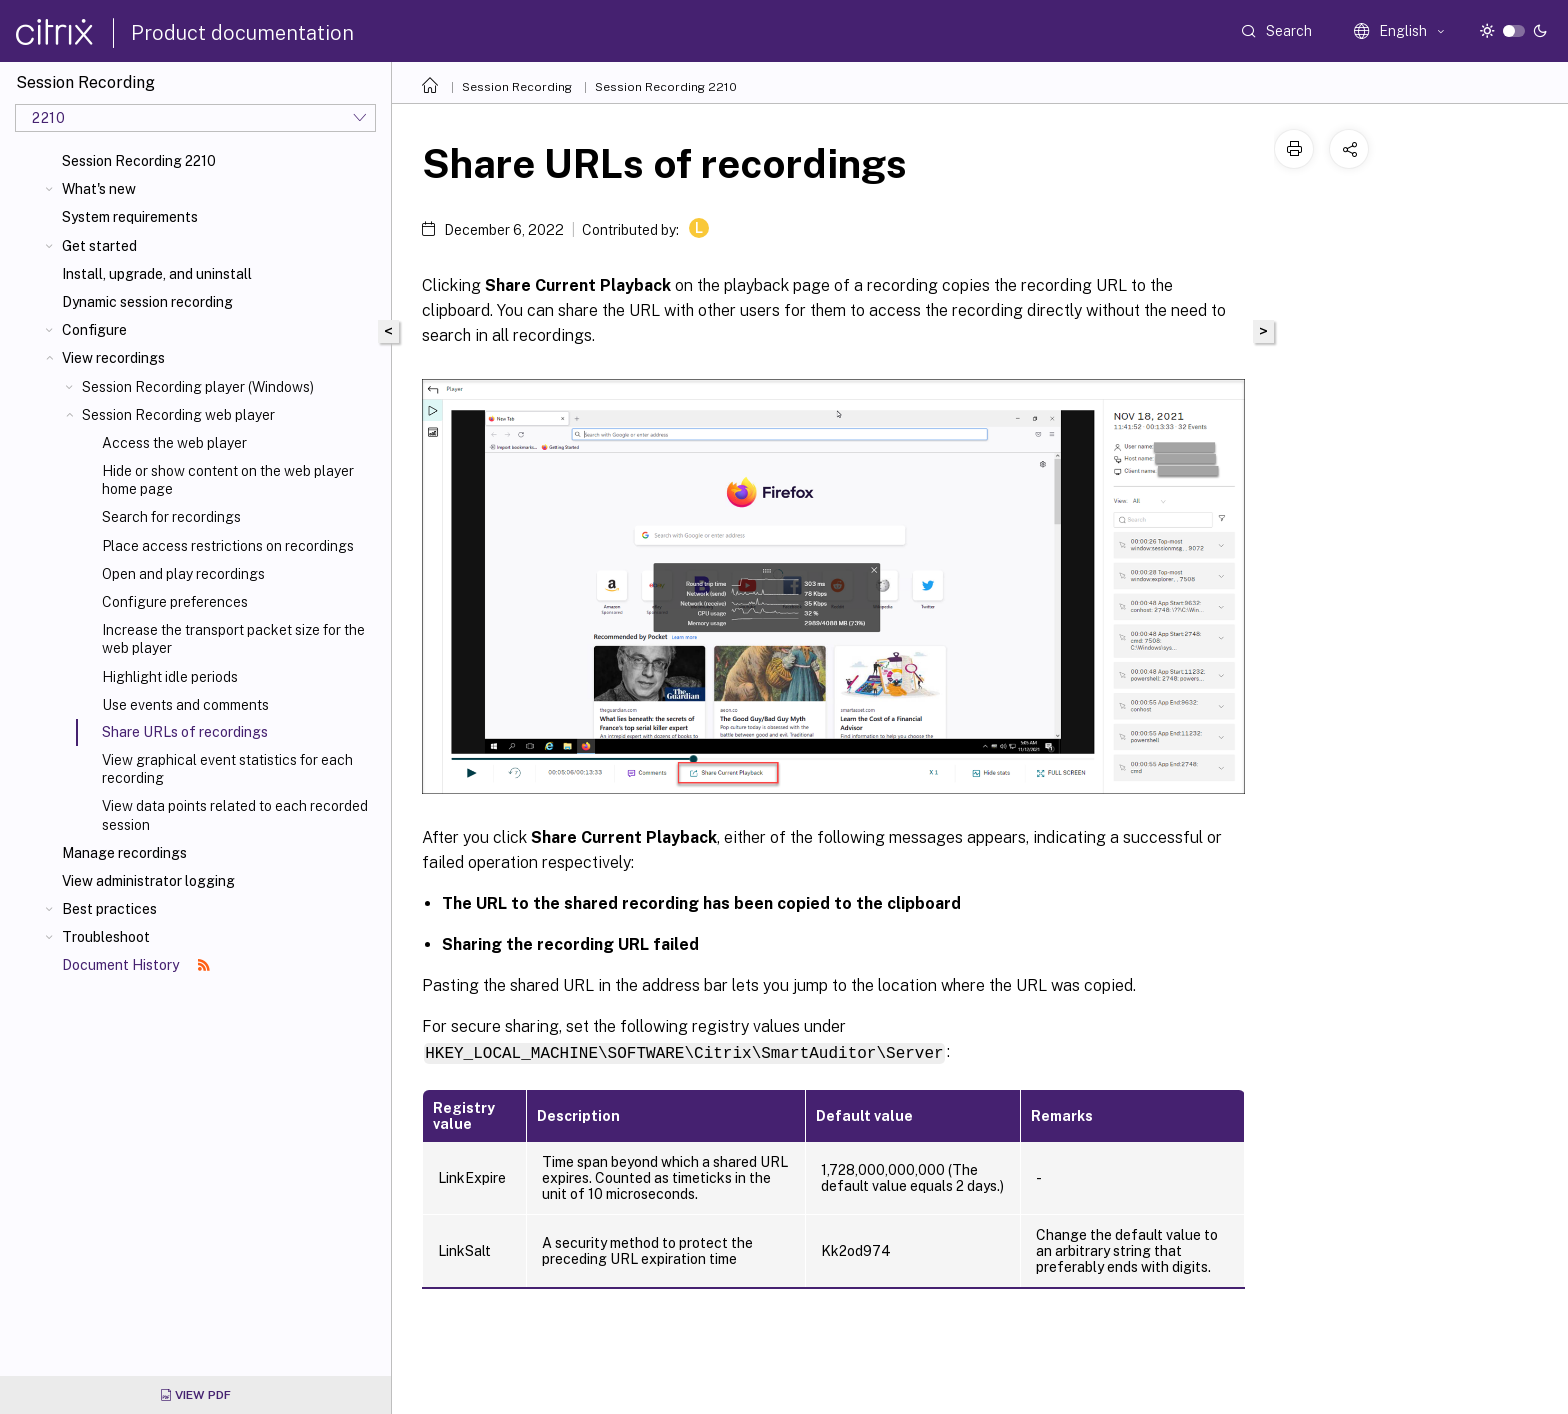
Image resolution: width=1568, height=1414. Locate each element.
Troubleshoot (106, 937)
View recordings (113, 358)
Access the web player (174, 443)
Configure (94, 330)
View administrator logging (148, 881)
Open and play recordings (183, 574)
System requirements (130, 217)
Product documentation (242, 33)
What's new (99, 189)
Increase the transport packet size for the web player (233, 639)
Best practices (109, 909)
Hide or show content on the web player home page (228, 480)
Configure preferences (175, 602)
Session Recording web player (178, 415)
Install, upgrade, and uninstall (157, 274)
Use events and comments (185, 705)
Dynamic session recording (147, 302)
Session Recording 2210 (139, 161)
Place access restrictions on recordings (228, 546)
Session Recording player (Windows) (198, 387)
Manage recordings (124, 853)
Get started (99, 246)
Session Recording (517, 87)
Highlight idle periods (170, 677)
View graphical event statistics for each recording (227, 769)
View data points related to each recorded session (235, 815)
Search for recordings (171, 517)
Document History (136, 965)
